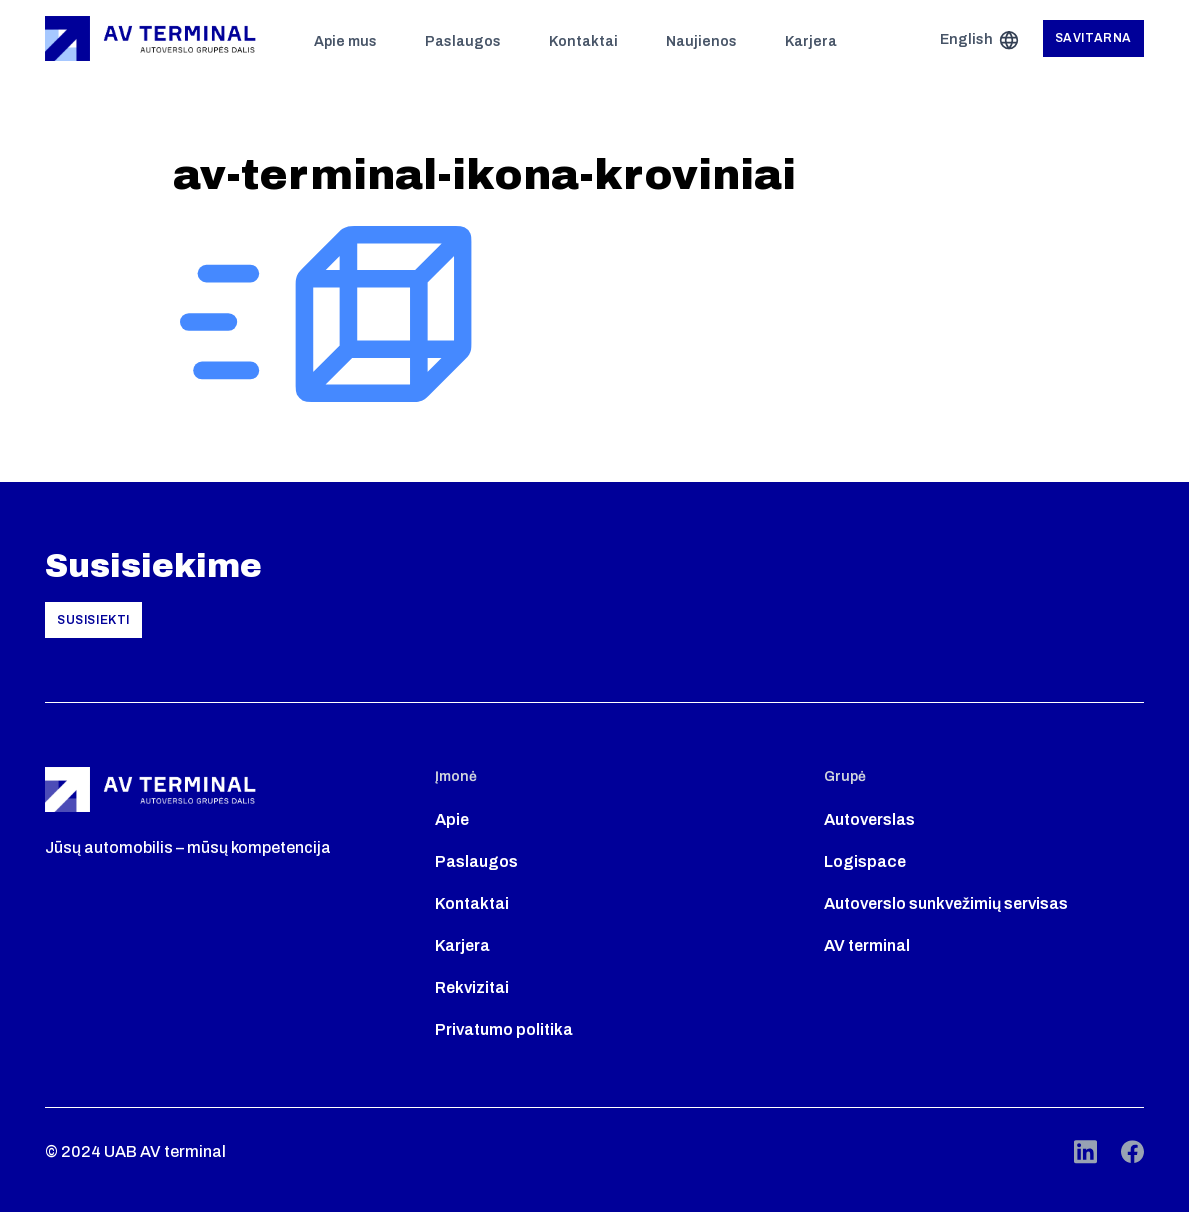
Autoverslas (869, 819)
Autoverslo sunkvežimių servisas (946, 903)
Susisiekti (93, 620)
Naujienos (701, 41)
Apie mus (345, 41)
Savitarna (1093, 38)
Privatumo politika (504, 1029)
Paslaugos (463, 41)
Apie (452, 819)
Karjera (811, 41)
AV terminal (867, 945)
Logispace (865, 861)
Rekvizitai (472, 987)
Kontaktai (583, 41)
